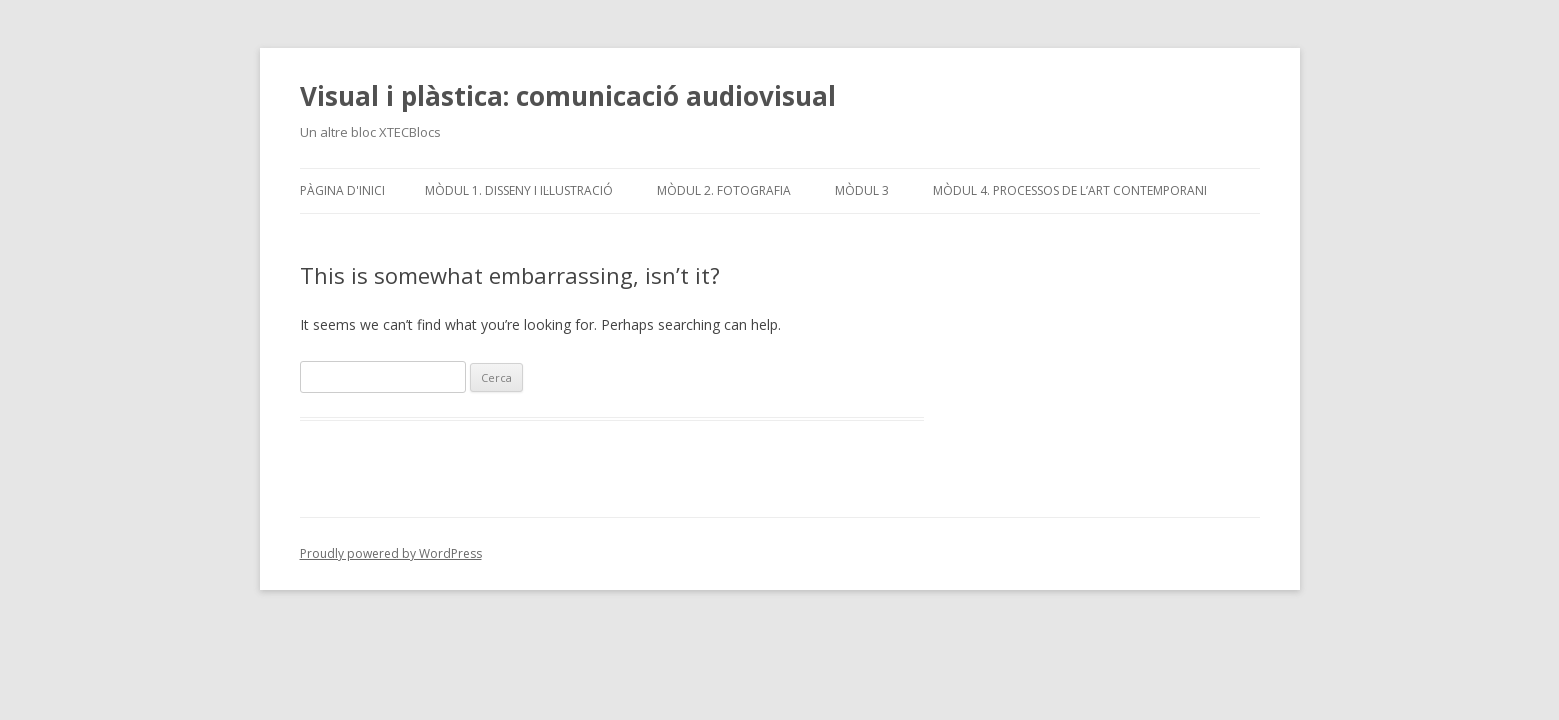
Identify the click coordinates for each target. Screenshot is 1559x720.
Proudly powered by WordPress (391, 553)
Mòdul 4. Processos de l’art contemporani (1070, 190)
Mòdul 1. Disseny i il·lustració (519, 190)
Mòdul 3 (862, 190)
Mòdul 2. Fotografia (724, 190)
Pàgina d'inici (342, 190)
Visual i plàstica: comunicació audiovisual (568, 96)
